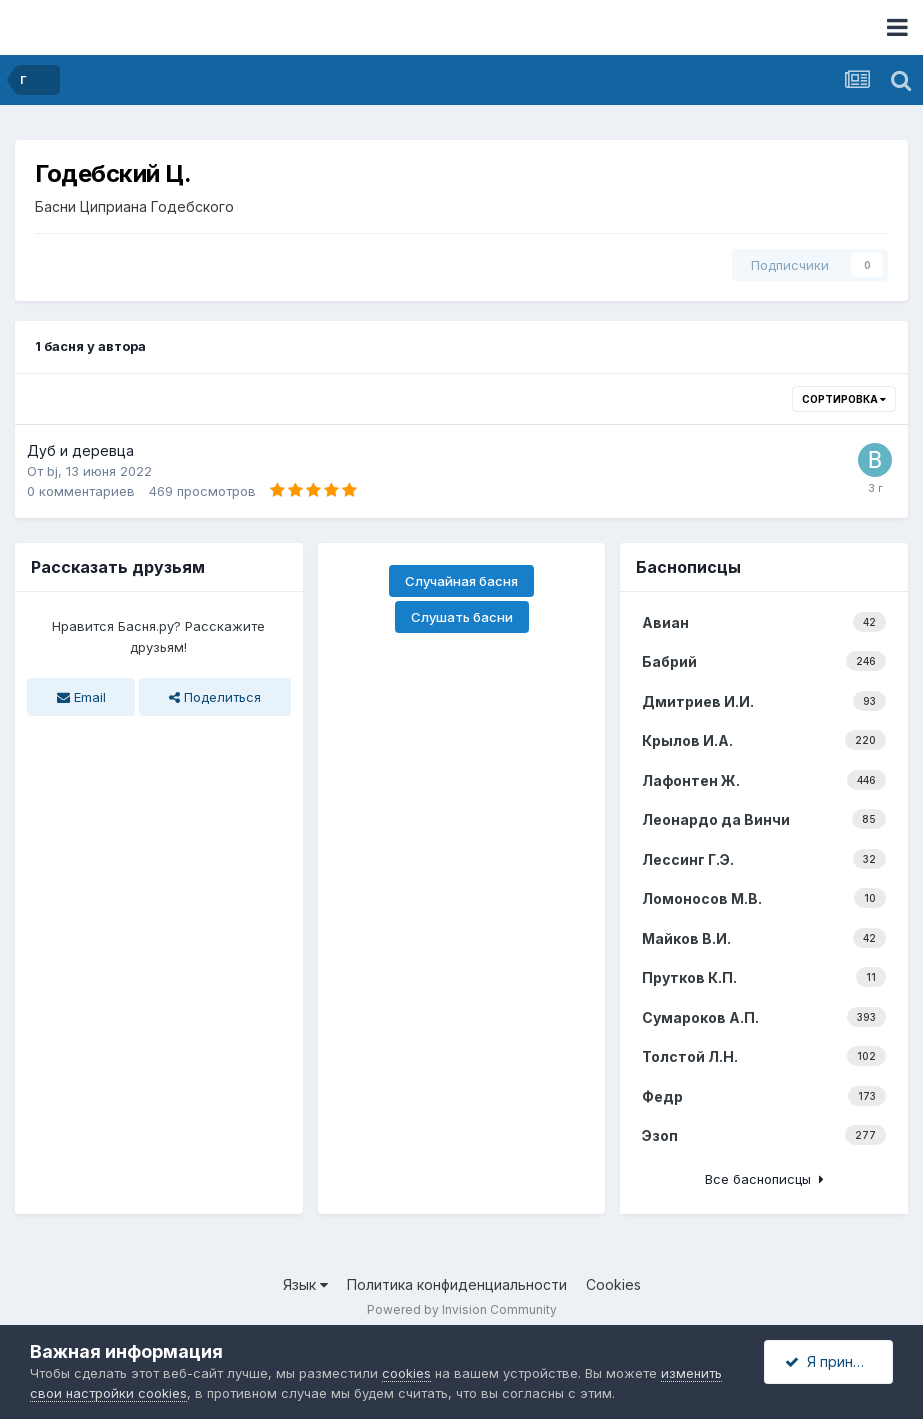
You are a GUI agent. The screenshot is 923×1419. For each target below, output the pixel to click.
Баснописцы (688, 567)
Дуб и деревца (80, 450)
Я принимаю (838, 1361)
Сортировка (844, 399)
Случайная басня (461, 581)
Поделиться (215, 697)
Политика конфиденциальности (457, 1284)
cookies (406, 1373)
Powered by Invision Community (462, 1309)
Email (81, 697)
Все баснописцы (764, 1179)
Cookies (613, 1284)
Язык (305, 1284)
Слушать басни (462, 617)
